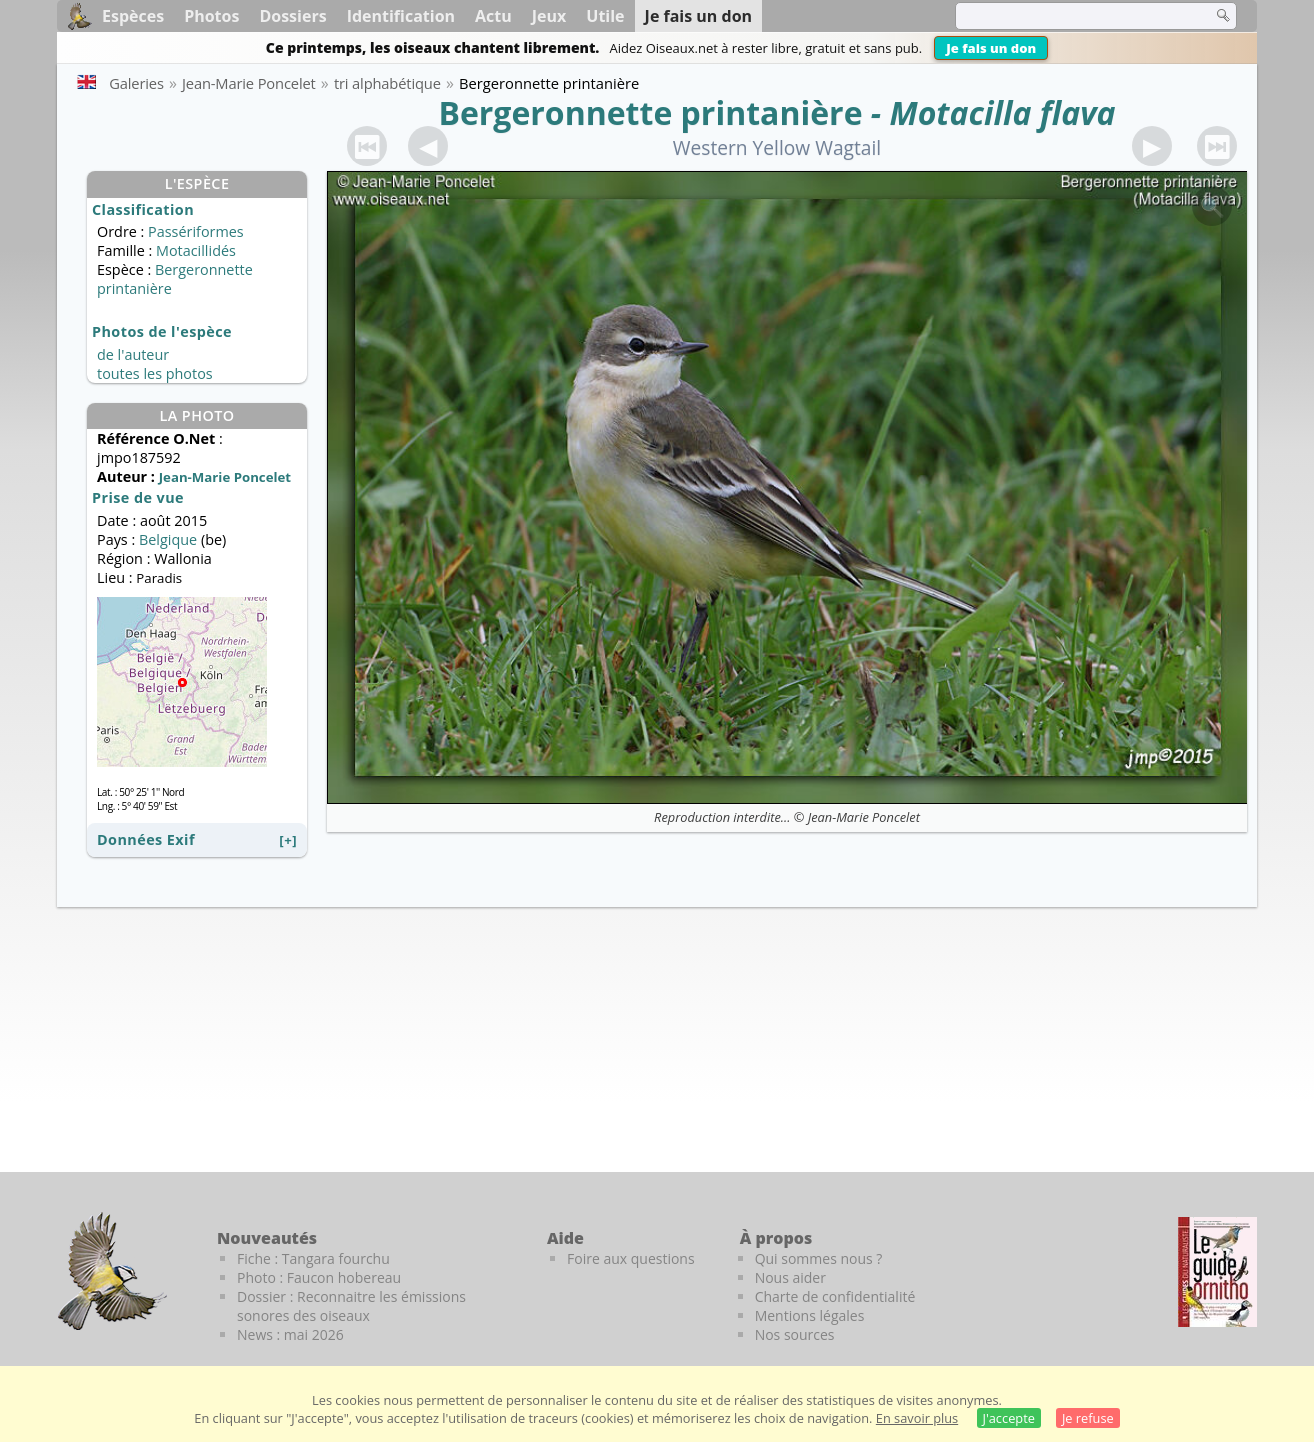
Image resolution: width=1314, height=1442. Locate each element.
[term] (1071, 16)
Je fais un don (991, 48)
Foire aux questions (631, 1258)
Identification (401, 16)
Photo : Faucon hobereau (319, 1277)
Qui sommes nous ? (819, 1258)
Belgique (168, 539)
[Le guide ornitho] (1217, 1272)
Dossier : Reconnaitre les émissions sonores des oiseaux (351, 1306)
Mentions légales (810, 1315)
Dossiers (292, 16)
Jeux (549, 16)
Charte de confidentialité (835, 1296)
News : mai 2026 (290, 1334)
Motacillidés (196, 250)
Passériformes (196, 231)
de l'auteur (133, 354)
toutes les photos (155, 373)
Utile (605, 16)
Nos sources (795, 1334)
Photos (211, 16)
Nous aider (790, 1277)
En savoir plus (917, 1418)
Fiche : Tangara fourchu (313, 1258)
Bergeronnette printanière (650, 112)
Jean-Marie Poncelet (864, 817)
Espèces (133, 16)
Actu (493, 16)
